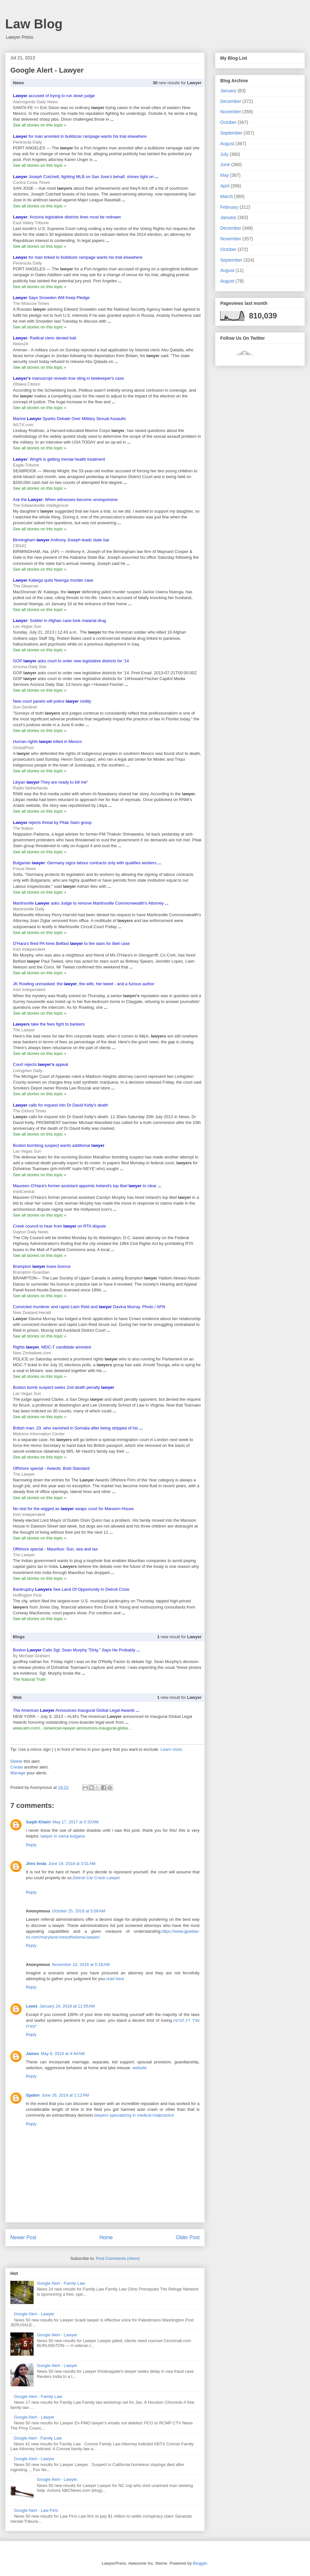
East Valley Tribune (31, 222)
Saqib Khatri (38, 1821)
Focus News (24, 868)
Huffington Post (27, 1595)
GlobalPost (23, 747)
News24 (20, 343)
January (228, 90)
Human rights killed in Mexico (47, 741)
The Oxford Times (29, 1110)
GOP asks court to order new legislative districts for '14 (71, 660)
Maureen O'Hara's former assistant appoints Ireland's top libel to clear (87, 1185)
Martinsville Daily (29, 909)
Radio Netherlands (30, 788)
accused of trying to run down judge (54, 95)
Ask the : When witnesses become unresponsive (65, 499)
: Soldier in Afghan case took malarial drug (59, 620)
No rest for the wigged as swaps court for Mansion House (73, 1508)
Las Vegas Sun (27, 626)
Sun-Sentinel (25, 707)
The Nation (23, 828)
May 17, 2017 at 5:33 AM (76, 1821)
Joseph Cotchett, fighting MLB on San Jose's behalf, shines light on (86, 176)
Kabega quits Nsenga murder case (53, 580)
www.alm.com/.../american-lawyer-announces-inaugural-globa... (72, 1728)
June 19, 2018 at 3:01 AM (72, 1863)
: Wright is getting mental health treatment (59, 459)
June (225, 164)
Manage (18, 1772)
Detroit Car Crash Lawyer (96, 1877)
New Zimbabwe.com (32, 1352)
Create (16, 1767)
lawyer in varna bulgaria (63, 1836)
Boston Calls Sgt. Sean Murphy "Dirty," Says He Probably (76, 1650)
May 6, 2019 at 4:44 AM (63, 2053)
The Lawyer (24, 1029)
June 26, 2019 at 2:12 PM (65, 2095)
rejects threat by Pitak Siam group (52, 822)
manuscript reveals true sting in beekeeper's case (68, 378)
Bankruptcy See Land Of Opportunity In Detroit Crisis (71, 1589)
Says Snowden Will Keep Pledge (51, 297)
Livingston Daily (27, 1070)
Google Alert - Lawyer (34, 2313)
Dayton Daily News (30, 1231)
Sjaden (33, 2095)
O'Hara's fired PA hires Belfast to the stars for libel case (71, 943)
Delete (16, 1761)
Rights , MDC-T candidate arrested (52, 1347)
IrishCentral (23, 1191)
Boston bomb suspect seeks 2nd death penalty (63, 1387)
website (139, 2067)
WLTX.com (23, 424)
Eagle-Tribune (26, 465)
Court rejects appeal (40, 1064)
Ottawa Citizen (26, 384)
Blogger (200, 2563)
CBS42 (19, 545)
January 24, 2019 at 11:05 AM (67, 2006)
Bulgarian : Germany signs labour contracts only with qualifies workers (87, 862)
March (226, 196)
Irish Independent (29, 949)
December (230, 101)
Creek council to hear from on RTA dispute (59, 1226)
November (230, 111)
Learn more (171, 1749)
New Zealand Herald (32, 1312)
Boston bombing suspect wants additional (58, 1145)
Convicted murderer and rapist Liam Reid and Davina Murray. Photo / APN (89, 1306)
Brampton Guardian (31, 1272)
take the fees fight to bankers (49, 1024)
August (227, 143)
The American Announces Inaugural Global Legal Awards (76, 1710)
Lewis (31, 2006)
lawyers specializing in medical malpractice (134, 2115)
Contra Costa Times (31, 182)
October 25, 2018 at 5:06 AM (78, 1911)
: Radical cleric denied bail (44, 338)
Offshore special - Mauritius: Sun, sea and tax (55, 1549)
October (228, 122)
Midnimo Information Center (39, 1433)
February (229, 207)
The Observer (25, 586)
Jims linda (36, 1863)
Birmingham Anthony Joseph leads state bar (61, 539)
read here (115, 1978)
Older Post (188, 2237)
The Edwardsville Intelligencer (41, 505)
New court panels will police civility (52, 701)
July (224, 154)
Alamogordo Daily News (35, 101)
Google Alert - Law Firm (36, 2510)
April (224, 185)
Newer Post (23, 2237)
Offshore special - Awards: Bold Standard (51, 1468)
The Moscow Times (31, 303)
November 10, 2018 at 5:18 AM (80, 1964)
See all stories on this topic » (39, 125)
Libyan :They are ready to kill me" (50, 782)
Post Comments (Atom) (118, 2258)
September (231, 132)
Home (106, 2237)
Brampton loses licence (42, 1266)
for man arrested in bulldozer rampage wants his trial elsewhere (80, 136)
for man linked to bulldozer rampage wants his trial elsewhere (77, 257)
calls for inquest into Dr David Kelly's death (60, 1105)
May (224, 175)
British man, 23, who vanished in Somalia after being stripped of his (78, 1428)
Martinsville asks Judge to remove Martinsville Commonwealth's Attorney (91, 903)
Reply (31, 1844)
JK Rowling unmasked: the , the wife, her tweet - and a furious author (83, 983)
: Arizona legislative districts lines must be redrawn (67, 217)
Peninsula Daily (27, 142)
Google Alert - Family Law (61, 2283)
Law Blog (34, 24)
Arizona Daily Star (29, 666)
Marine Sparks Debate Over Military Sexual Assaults (69, 418)
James (32, 2053)
